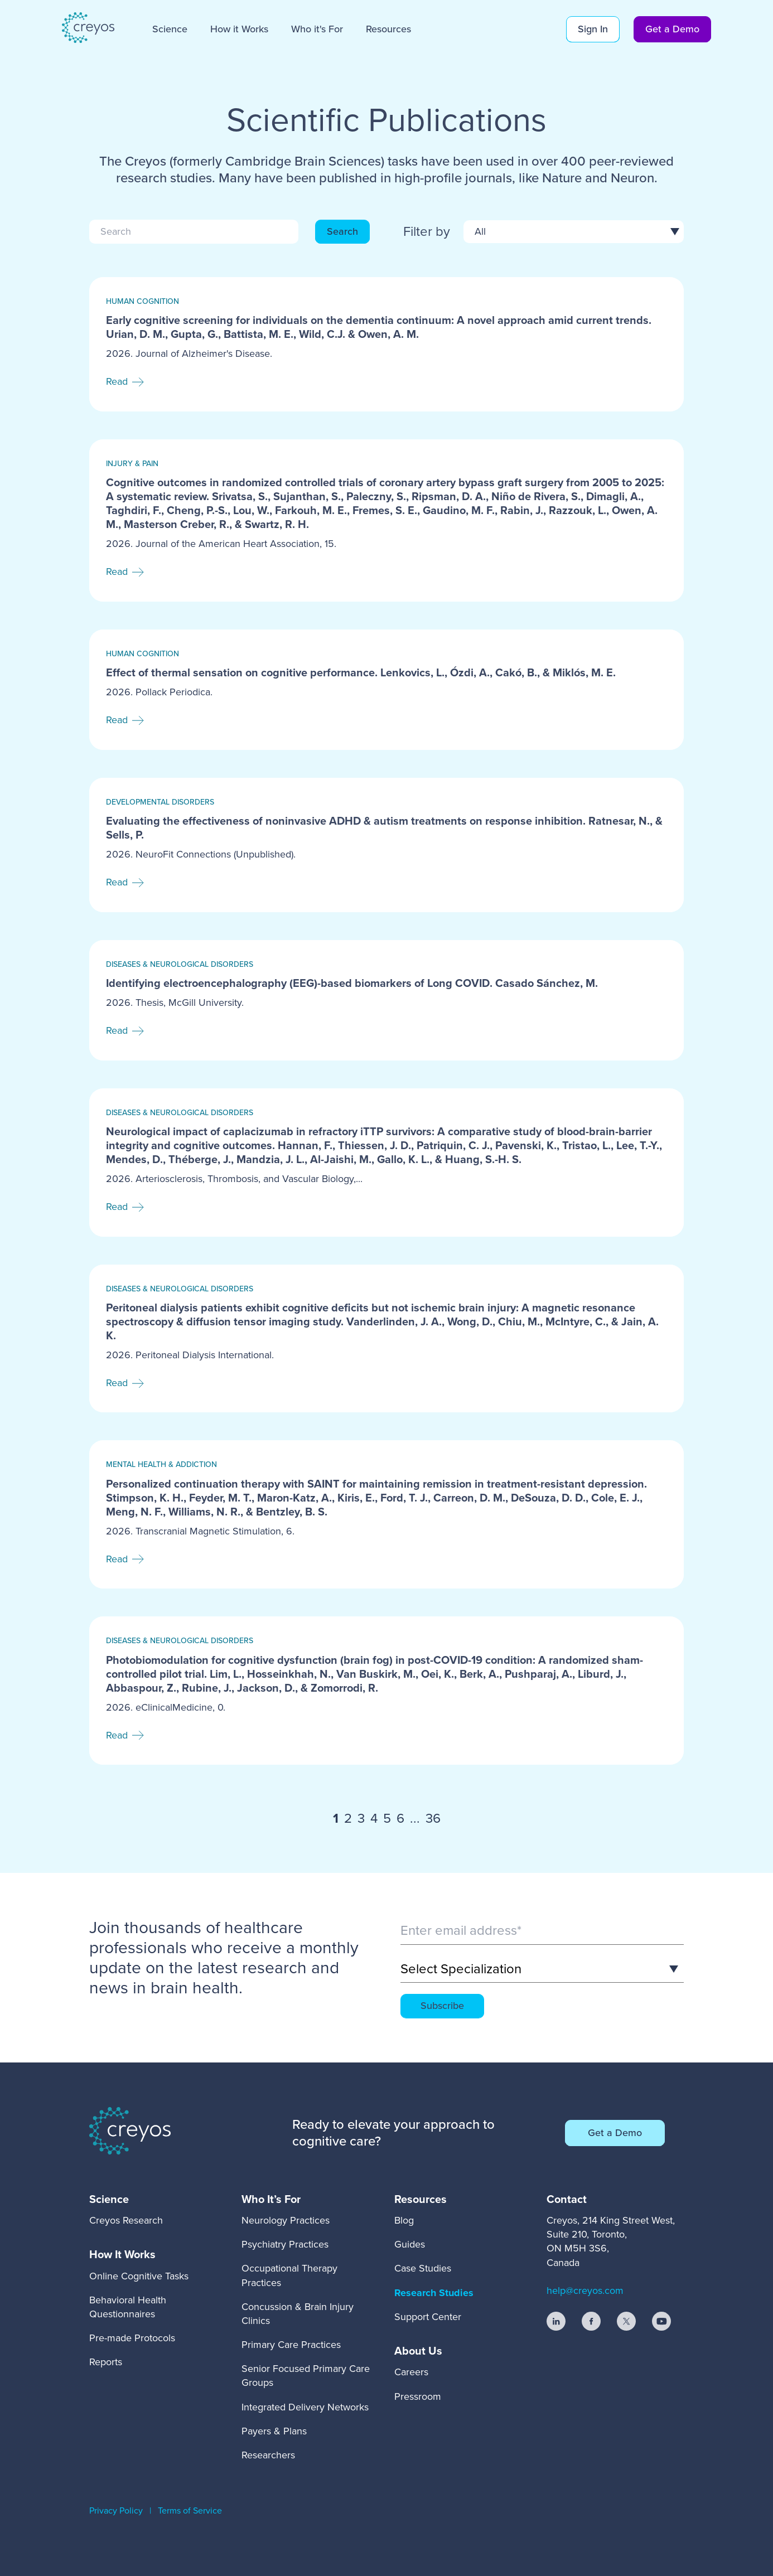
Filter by (426, 231)
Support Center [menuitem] (427, 2316)
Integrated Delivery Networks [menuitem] (305, 2407)
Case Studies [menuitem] (422, 2268)
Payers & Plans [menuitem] (274, 2431)
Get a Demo (672, 29)
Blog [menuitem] (404, 2220)
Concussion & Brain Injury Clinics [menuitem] (297, 2313)
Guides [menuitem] (409, 2244)
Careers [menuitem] (411, 2372)
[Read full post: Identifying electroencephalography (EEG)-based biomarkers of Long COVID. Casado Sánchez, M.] (386, 1000)
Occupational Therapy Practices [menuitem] (289, 2275)
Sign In (593, 29)
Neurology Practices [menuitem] (285, 2220)
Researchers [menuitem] (268, 2455)
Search (342, 231)
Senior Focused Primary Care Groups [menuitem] (305, 2375)
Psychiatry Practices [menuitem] (284, 2244)
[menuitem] (126, 2199)
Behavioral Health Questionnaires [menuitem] (127, 2307)
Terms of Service (190, 2510)
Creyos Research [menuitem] (126, 2220)
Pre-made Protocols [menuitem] (132, 2338)
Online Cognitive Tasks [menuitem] (139, 2276)
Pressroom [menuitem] (417, 2396)
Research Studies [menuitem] (434, 2293)
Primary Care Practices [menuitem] (291, 2344)
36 (433, 1818)
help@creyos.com (585, 2290)
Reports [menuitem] (105, 2362)
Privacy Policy (116, 2510)
